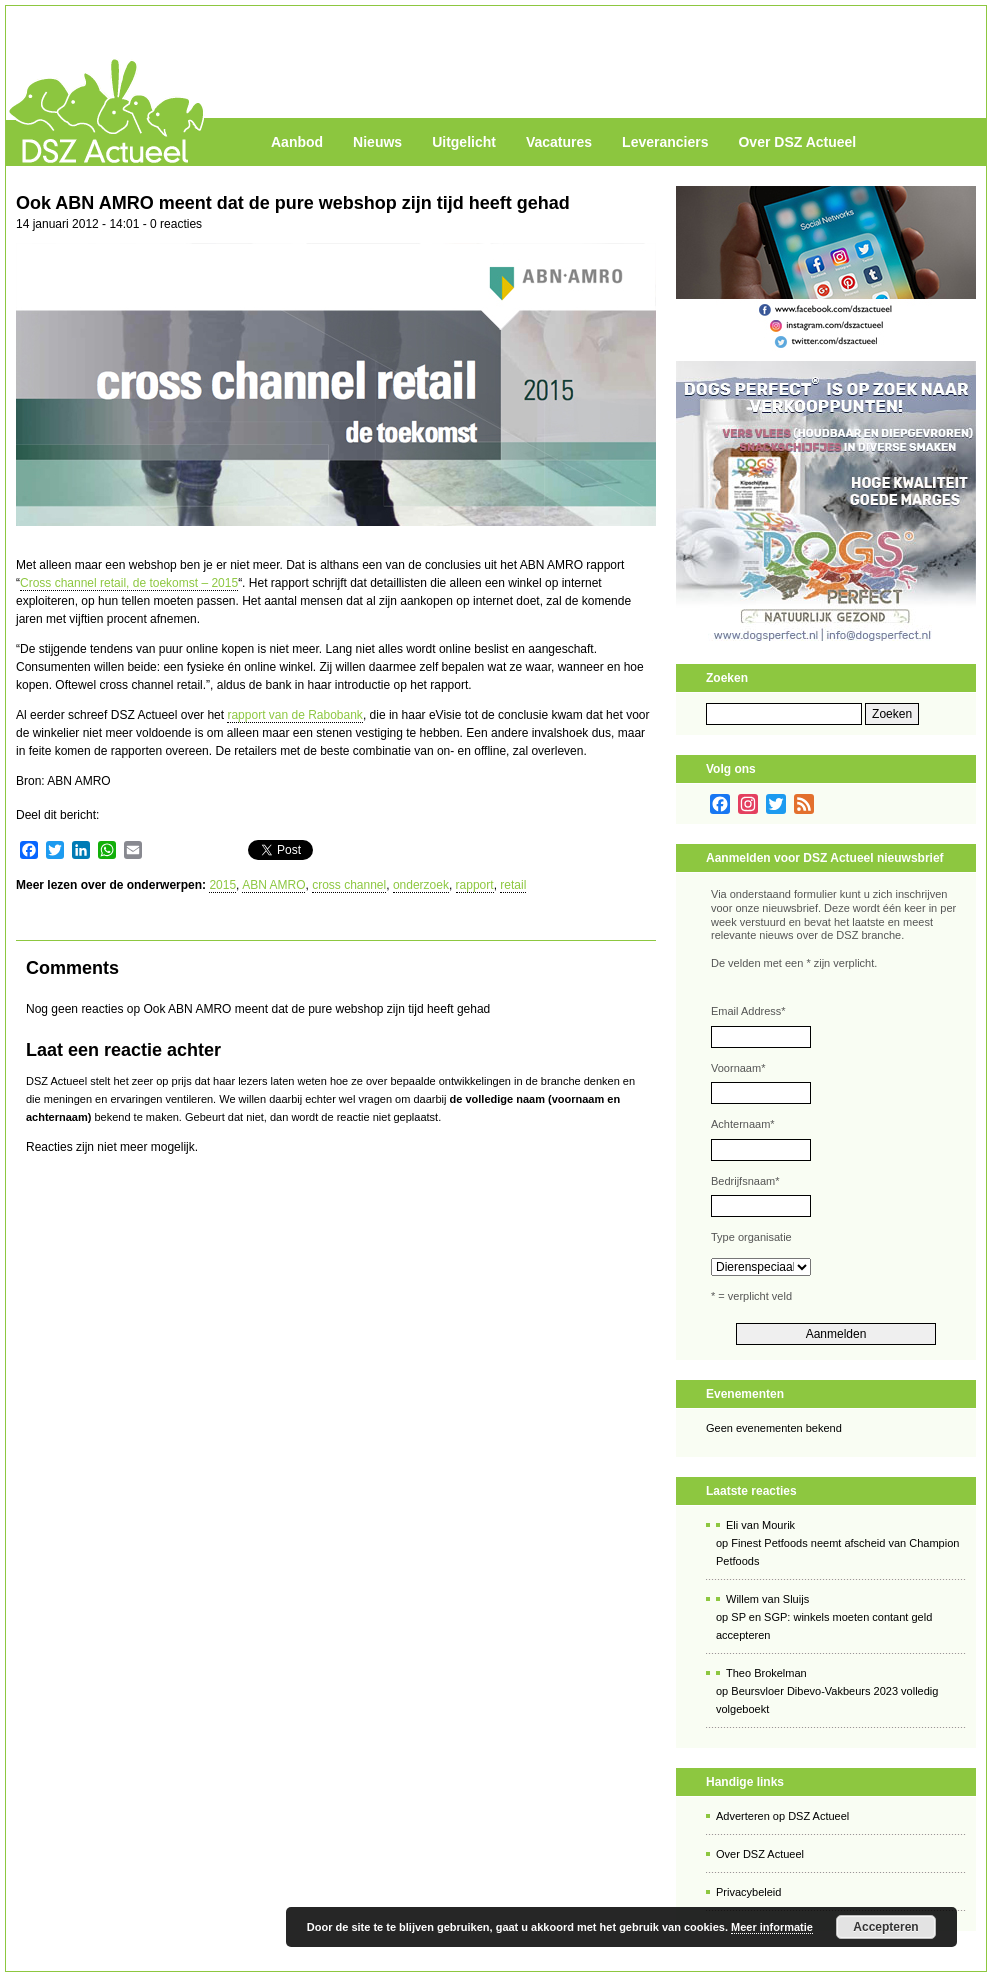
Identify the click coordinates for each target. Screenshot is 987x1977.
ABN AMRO (273, 885)
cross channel (349, 885)
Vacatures (559, 142)
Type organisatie (751, 1237)
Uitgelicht (464, 142)
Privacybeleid (748, 1892)
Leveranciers (665, 142)
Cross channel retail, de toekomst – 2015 (129, 583)
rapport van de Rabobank (294, 715)
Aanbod (297, 142)
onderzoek (421, 885)
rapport (475, 885)
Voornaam (738, 1068)
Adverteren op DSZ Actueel (782, 1816)
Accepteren (885, 1927)
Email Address (748, 1011)
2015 (222, 885)
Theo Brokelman (766, 1673)
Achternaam (743, 1124)
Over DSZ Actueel (797, 142)
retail (513, 885)
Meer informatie (772, 1927)
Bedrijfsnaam (745, 1181)
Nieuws (377, 142)
